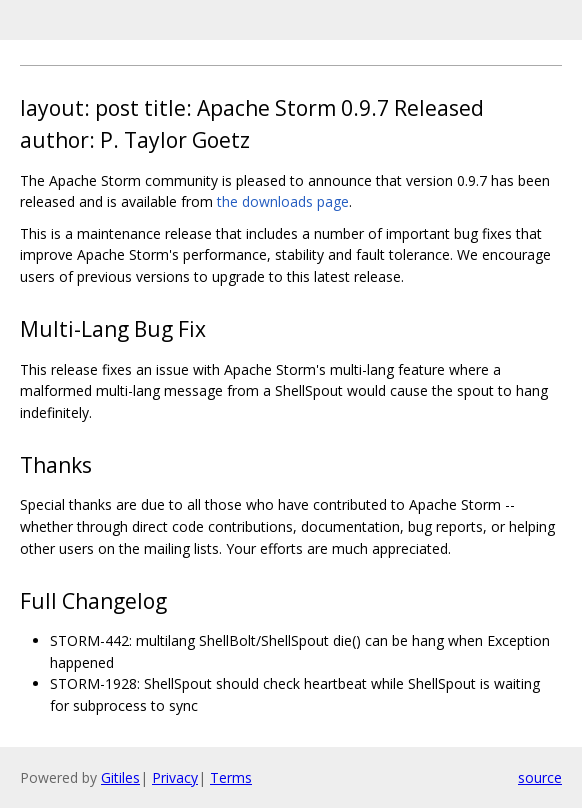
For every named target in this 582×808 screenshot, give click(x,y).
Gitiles (120, 777)
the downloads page (283, 201)
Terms (231, 777)
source (540, 777)
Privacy (175, 777)
